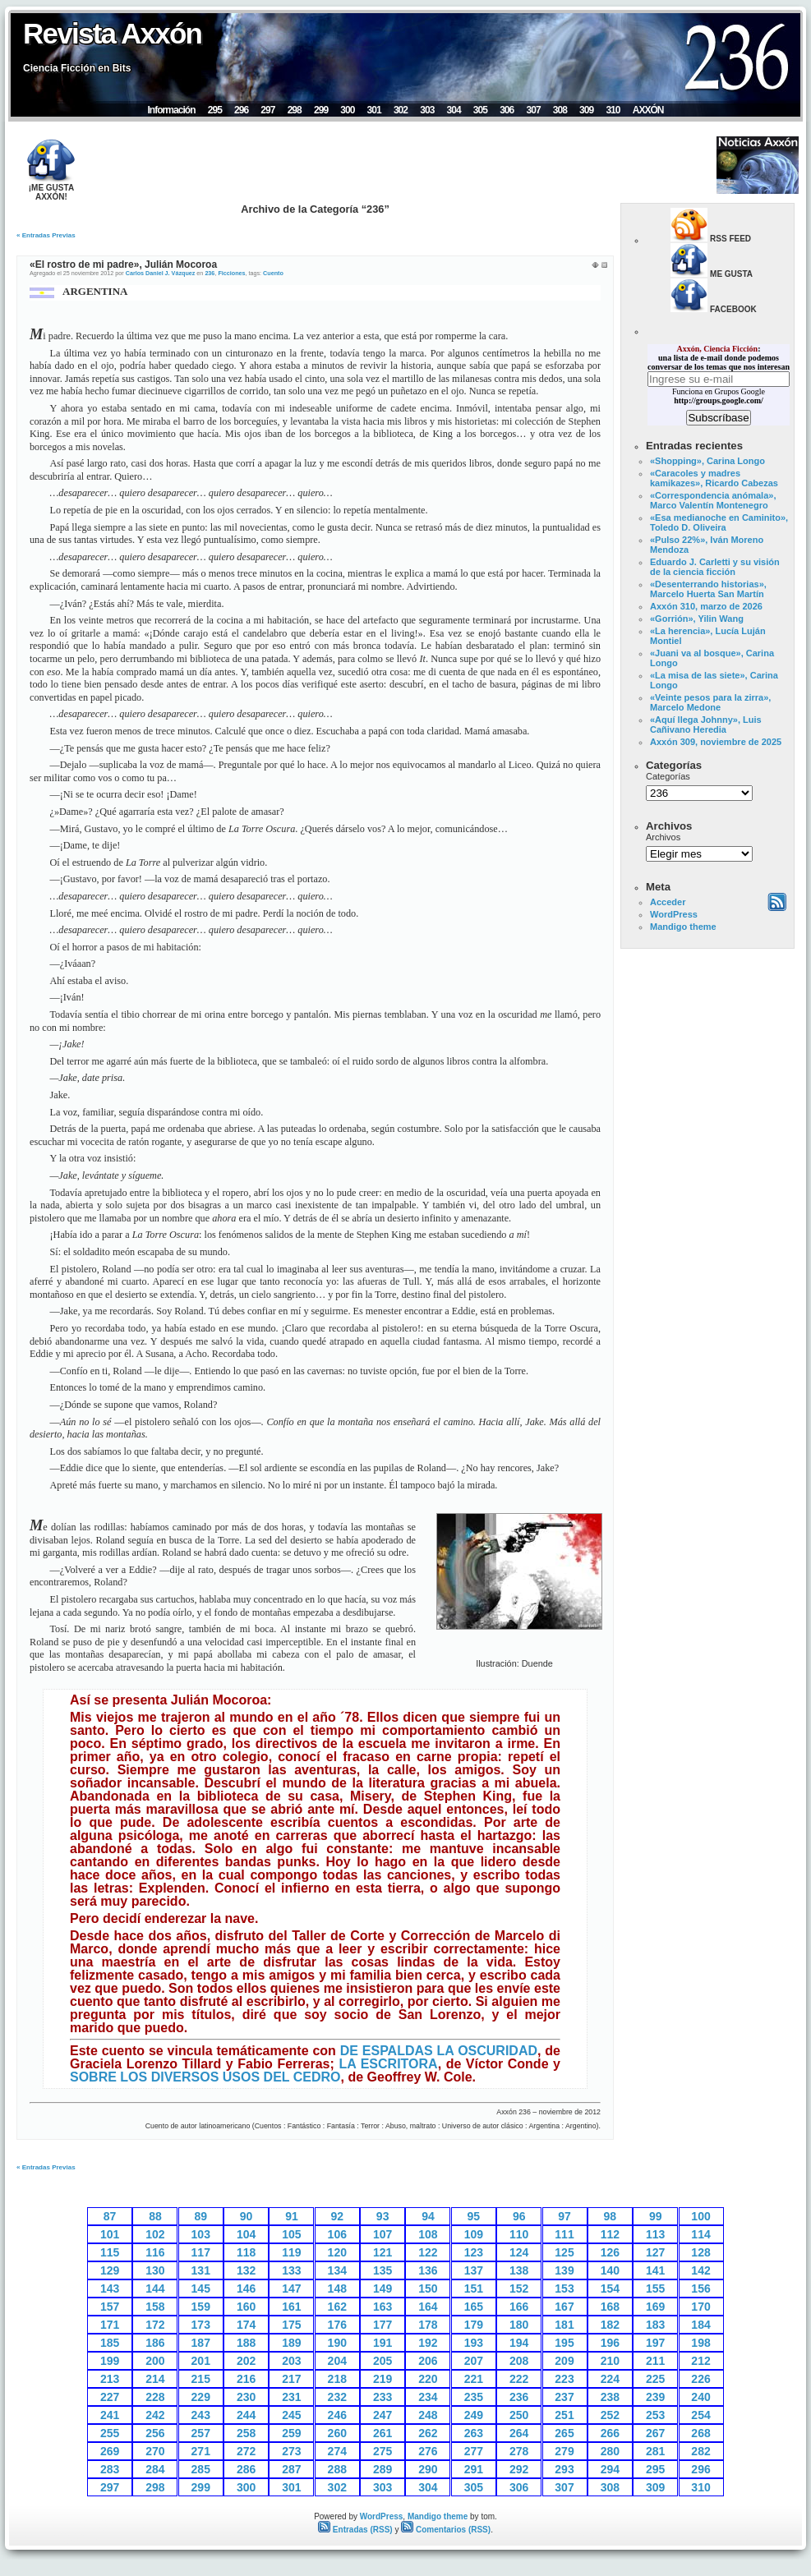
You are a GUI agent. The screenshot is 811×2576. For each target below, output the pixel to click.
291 (473, 2469)
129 (109, 2270)
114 (700, 2234)
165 (473, 2306)
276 (427, 2451)
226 (700, 2378)
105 (291, 2234)
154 (610, 2288)
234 (427, 2397)
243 (200, 2415)
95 (474, 2216)
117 (200, 2252)
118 (246, 2252)
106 (337, 2234)
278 (518, 2451)
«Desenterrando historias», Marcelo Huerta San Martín (708, 589)
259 (291, 2433)
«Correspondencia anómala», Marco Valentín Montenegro (713, 500)
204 (337, 2360)
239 (655, 2397)
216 (246, 2378)
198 (700, 2342)
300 (347, 110)
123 (473, 2252)
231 (291, 2397)
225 (655, 2378)
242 (154, 2415)
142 (700, 2270)
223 (564, 2378)
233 (382, 2397)
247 (382, 2415)
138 (518, 2270)
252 (610, 2415)
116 (154, 2252)
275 (382, 2451)
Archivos (663, 837)
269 (109, 2451)
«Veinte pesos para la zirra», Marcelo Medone (710, 702)
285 (200, 2469)
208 (518, 2360)
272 (246, 2451)
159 (200, 2306)
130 (154, 2270)
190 (337, 2342)
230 (246, 2397)
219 (382, 2378)
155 (655, 2288)
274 (337, 2451)
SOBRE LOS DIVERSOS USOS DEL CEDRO (205, 2077)
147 (291, 2288)
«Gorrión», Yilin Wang (697, 618)
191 (382, 2342)
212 (700, 2360)
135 (382, 2270)
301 (374, 110)
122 (427, 2252)
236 (209, 273)
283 (109, 2469)
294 (610, 2469)
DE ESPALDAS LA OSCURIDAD (438, 2051)
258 (246, 2433)
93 (382, 2216)
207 (473, 2360)
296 (241, 110)
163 (382, 2306)
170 (700, 2306)
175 (291, 2324)
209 (564, 2360)
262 (427, 2433)
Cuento (273, 273)
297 (267, 110)
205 (382, 2360)
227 (109, 2397)
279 (564, 2451)
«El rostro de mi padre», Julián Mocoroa (123, 264)
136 (427, 2270)
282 (700, 2451)
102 (154, 2234)
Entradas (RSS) (355, 2529)
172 (154, 2324)
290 (427, 2469)
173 (200, 2324)
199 (109, 2360)
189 (291, 2342)
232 (337, 2397)
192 (427, 2342)
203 (291, 2360)
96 (519, 2216)
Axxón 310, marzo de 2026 (706, 606)
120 (337, 2252)
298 (295, 110)
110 (518, 2234)
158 (154, 2306)
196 (610, 2342)
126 (610, 2252)
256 (154, 2433)
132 (246, 2270)
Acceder (667, 902)
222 (518, 2378)
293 (564, 2469)
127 (655, 2252)
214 (154, 2378)
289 (382, 2469)
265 (564, 2433)
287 (291, 2469)
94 (428, 2216)
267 (655, 2433)
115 (109, 2252)
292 (518, 2469)
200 (154, 2360)
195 (564, 2342)
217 (291, 2378)
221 (473, 2378)
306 (507, 110)
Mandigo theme (683, 927)
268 (700, 2433)
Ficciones (231, 273)
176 (337, 2324)
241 (109, 2415)
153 (564, 2288)
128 (700, 2252)
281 (655, 2451)
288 (337, 2469)
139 (564, 2270)
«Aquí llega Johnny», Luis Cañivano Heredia (706, 724)
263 (473, 2433)
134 (337, 2270)
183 (655, 2324)
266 (610, 2433)
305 (480, 110)
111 (564, 2234)
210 (610, 2360)
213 (109, 2378)
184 (700, 2324)
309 (586, 110)
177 (382, 2324)
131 (200, 2270)
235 (473, 2397)
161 (291, 2306)
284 (154, 2469)
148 (337, 2288)
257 (200, 2433)
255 (109, 2433)
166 (518, 2306)
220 (427, 2378)
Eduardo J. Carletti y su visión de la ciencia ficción (715, 567)
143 (109, 2288)
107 (382, 2234)
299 (321, 110)
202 (246, 2360)
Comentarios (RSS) (446, 2529)
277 (473, 2451)
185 (109, 2342)
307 (533, 110)
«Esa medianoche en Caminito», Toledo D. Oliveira (719, 522)
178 (427, 2324)
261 (382, 2433)
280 (610, 2451)
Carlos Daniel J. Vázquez (161, 273)
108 (427, 2234)
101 (109, 2234)
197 (655, 2342)
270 (154, 2451)
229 (200, 2397)
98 (610, 2216)
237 (564, 2397)
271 (200, 2451)
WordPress (674, 914)
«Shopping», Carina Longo (707, 461)
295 (215, 110)
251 (564, 2415)
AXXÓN (648, 110)
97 (564, 2216)
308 (560, 110)
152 (518, 2288)
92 (337, 2216)
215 (200, 2378)
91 (291, 2216)
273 (291, 2451)
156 (700, 2288)
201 (200, 2360)
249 (473, 2415)
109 (473, 2234)
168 (610, 2306)
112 (610, 2234)
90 (246, 2216)
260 (337, 2433)
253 (655, 2415)
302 (401, 110)
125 (564, 2252)
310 (613, 110)
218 (337, 2378)
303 (427, 110)
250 (518, 2415)
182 (610, 2324)
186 (154, 2342)
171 (109, 2324)
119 (291, 2252)
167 (564, 2306)
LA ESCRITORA (388, 2064)
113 (655, 2234)
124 (518, 2252)
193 (473, 2342)
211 (655, 2360)
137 (473, 2270)
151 (473, 2288)
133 (291, 2270)
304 (454, 110)
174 (246, 2324)
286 (246, 2469)
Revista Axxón (112, 33)
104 (246, 2234)
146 (246, 2288)
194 (518, 2342)
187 (200, 2342)
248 (427, 2415)
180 (518, 2324)
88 (155, 2216)
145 (200, 2288)
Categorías (668, 776)
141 (655, 2270)
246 (337, 2415)
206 (427, 2360)
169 (655, 2306)
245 (291, 2415)
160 (246, 2306)
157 (109, 2306)
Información (171, 110)
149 (382, 2288)
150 (427, 2288)
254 (700, 2415)
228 (154, 2397)
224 (610, 2378)
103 (200, 2234)
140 (610, 2270)
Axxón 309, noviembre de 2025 (715, 742)
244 (246, 2415)
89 (200, 2216)
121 (382, 2252)
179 (473, 2324)
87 (110, 2216)
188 (246, 2342)
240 (700, 2397)
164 (427, 2306)
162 (337, 2306)
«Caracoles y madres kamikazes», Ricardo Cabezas (714, 478)
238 (610, 2397)
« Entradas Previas (46, 235)
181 (564, 2324)
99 (655, 2216)
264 (518, 2433)
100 (700, 2216)
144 (154, 2288)
